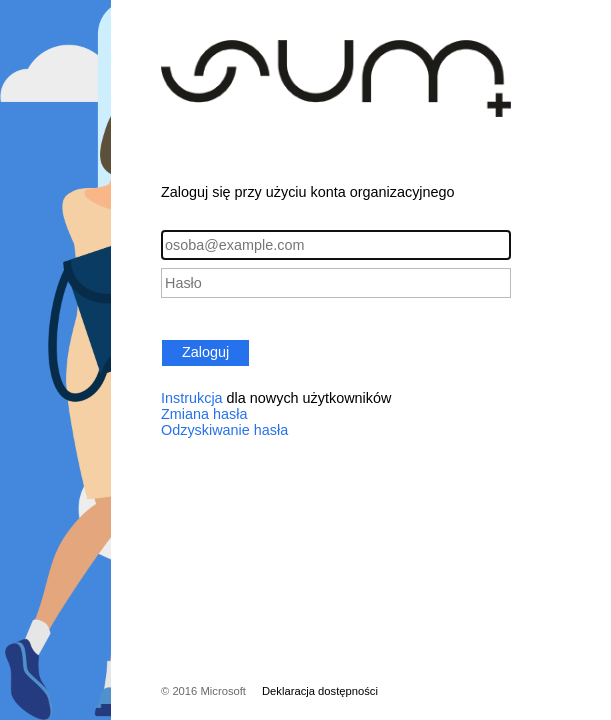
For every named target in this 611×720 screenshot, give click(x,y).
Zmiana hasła (204, 414)
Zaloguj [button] (205, 352)
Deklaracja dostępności (320, 691)
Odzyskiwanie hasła (224, 430)
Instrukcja (192, 398)
